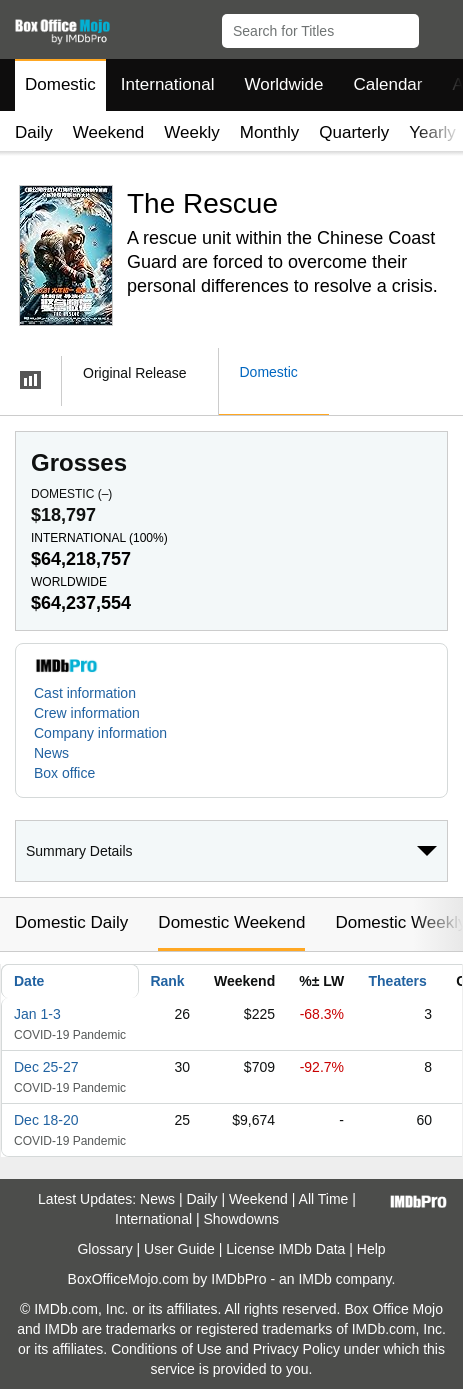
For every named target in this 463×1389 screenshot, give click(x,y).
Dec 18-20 (46, 1120)
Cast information (85, 693)
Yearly (432, 132)
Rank (167, 981)
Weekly (191, 132)
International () (99, 538)
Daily (34, 132)
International (168, 84)
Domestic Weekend (231, 922)
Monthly (270, 132)
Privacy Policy (296, 1349)
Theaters (398, 981)
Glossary (104, 1249)
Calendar (388, 84)
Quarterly (354, 132)
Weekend (109, 132)
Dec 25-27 (46, 1067)
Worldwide (283, 84)
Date (29, 981)
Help (371, 1249)
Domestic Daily (71, 922)
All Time (324, 1199)
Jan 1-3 (37, 1014)
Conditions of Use (166, 1349)
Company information (100, 733)
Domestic (60, 84)
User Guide (179, 1249)
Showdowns (241, 1219)
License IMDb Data (285, 1249)
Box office (64, 773)
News (51, 753)
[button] (438, 27)
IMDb (314, 1279)
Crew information (87, 713)
